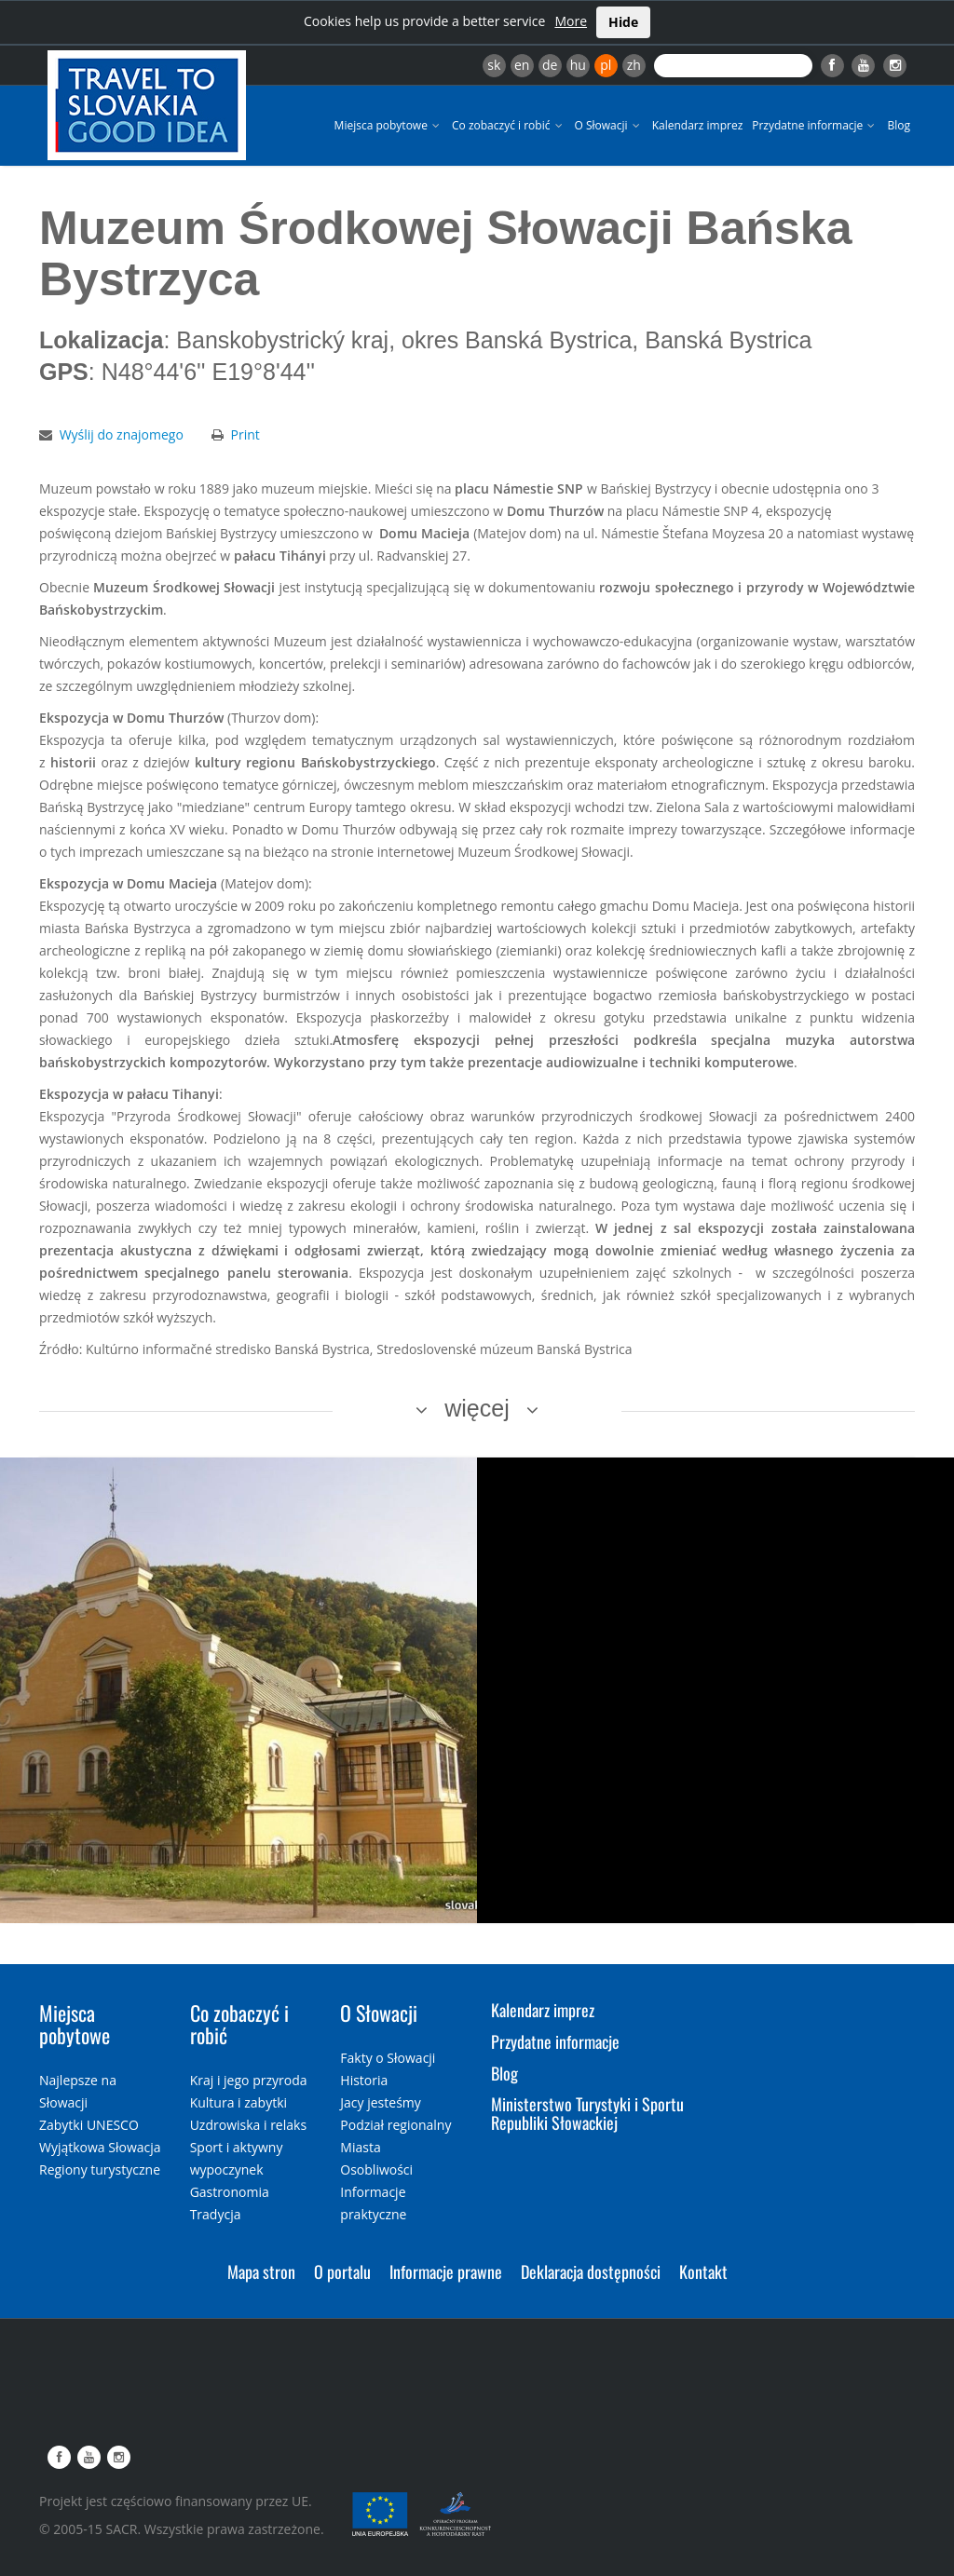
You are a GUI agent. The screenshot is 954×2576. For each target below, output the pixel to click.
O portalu (342, 2271)
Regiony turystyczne (99, 2169)
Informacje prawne (445, 2271)
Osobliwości (376, 2169)
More (570, 21)
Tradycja (215, 2214)
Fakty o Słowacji (387, 2058)
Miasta (360, 2147)
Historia (364, 2080)
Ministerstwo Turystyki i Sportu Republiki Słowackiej (587, 2113)
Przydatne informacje (815, 125)
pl (605, 65)
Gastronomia (229, 2192)
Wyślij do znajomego (122, 434)
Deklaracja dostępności (591, 2271)
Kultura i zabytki (238, 2102)
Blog (898, 125)
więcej (476, 1408)
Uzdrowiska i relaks (248, 2125)
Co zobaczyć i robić (509, 125)
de (549, 65)
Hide (623, 22)
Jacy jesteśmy (380, 2102)
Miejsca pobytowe (388, 125)
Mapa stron (261, 2271)
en (521, 65)
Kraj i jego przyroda (248, 2080)
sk (493, 65)
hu (578, 65)
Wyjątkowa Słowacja (100, 2147)
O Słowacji (609, 125)
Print (245, 434)
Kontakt (703, 2271)
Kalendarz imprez (697, 125)
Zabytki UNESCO (89, 2125)
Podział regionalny (395, 2125)
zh (634, 65)
